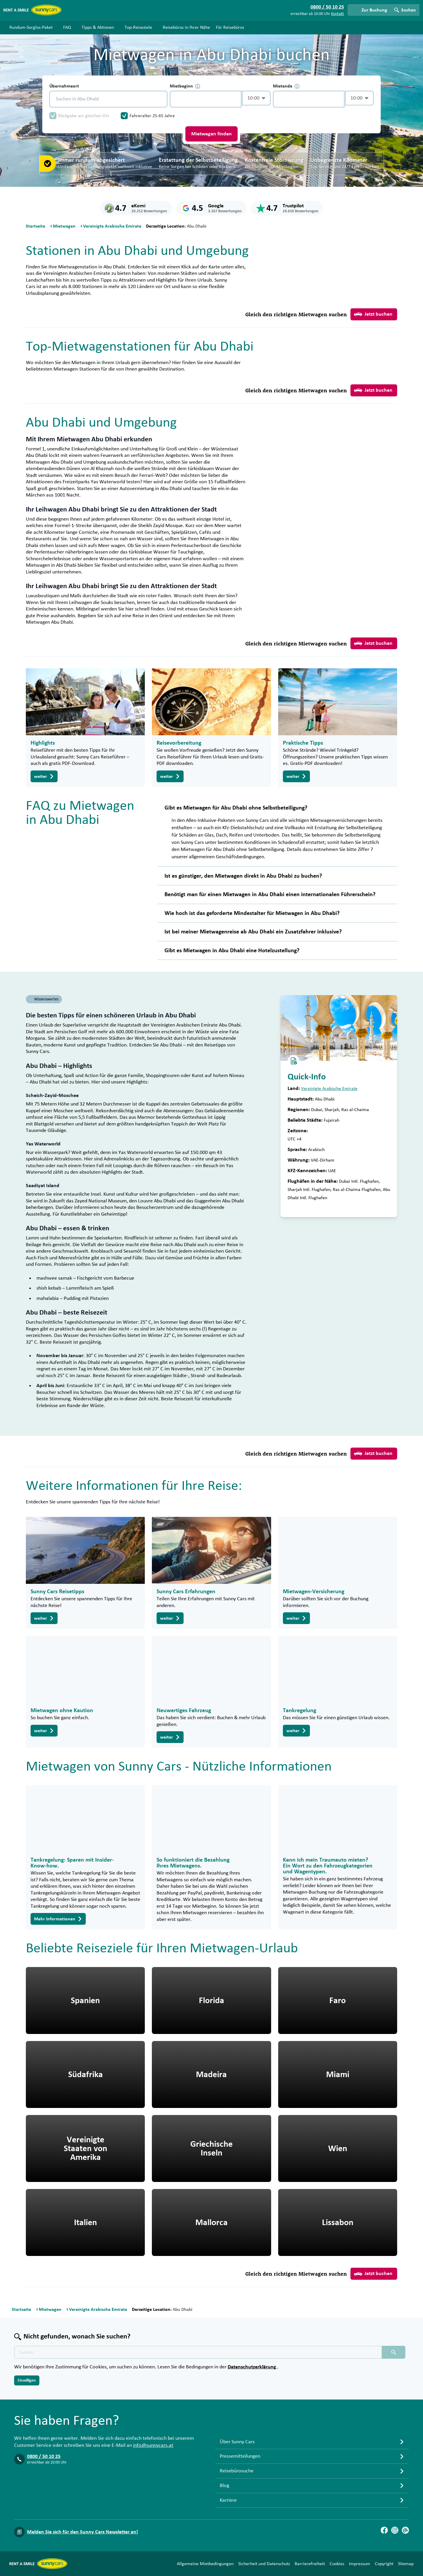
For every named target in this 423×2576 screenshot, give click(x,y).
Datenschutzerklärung (252, 2367)
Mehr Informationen (58, 1919)
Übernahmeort (64, 86)
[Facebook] (384, 2530)
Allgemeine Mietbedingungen (205, 2563)
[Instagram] (394, 2530)
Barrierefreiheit (310, 2563)
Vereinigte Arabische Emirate (329, 1088)
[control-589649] (205, 99)
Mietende (286, 86)
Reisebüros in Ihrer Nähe (186, 27)
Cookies (337, 2563)
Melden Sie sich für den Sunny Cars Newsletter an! (82, 2532)
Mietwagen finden (211, 134)
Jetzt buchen (373, 314)
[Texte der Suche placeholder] (198, 2352)
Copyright (384, 2563)
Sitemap (406, 2563)
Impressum (359, 2563)
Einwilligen (27, 2380)
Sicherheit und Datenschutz (264, 2563)
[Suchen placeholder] (393, 2352)
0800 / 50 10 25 (44, 2456)
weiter (44, 776)
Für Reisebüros (230, 27)
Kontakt (337, 14)
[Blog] (405, 2530)
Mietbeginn (185, 86)
